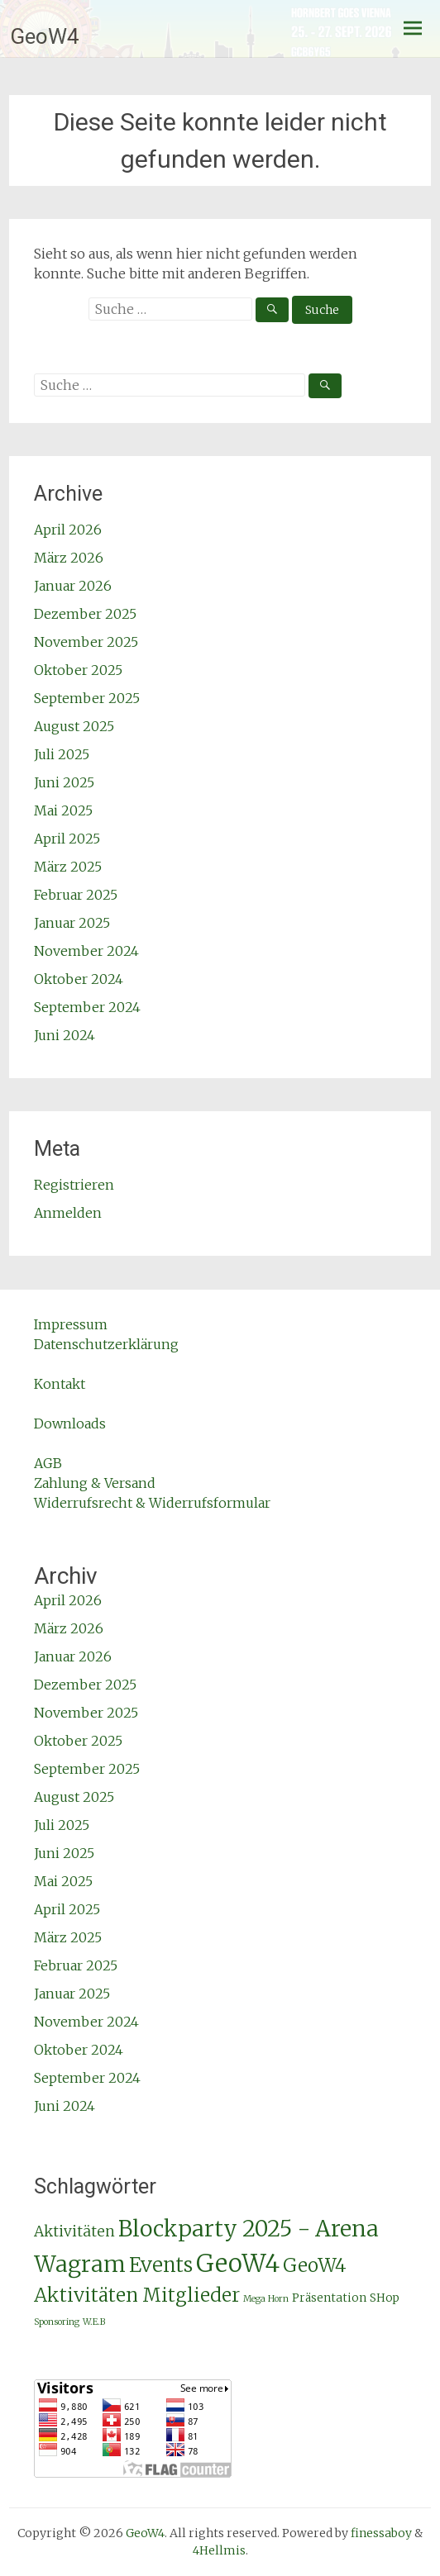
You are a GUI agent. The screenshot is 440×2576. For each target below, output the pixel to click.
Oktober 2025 (78, 670)
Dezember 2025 (85, 614)
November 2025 (86, 642)
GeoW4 (44, 36)
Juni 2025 (64, 782)
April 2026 (68, 529)
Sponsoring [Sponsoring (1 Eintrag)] (56, 2322)
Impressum (71, 1324)
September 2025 (87, 698)
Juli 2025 (61, 754)
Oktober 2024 (78, 979)
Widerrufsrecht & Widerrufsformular (152, 1503)
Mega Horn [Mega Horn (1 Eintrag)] (266, 2298)
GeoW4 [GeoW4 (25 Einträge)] (238, 2263)
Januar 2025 (72, 923)
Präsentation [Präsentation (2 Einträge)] (329, 2298)
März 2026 (68, 557)
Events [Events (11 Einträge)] (161, 2265)
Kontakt (59, 1384)
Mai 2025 (63, 810)
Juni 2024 (64, 1035)
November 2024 (86, 951)
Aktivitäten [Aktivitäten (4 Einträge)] (74, 2231)
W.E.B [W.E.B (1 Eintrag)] (94, 2322)
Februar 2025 (75, 894)
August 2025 (74, 726)
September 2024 (87, 1007)
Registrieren (74, 1184)
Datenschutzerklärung (106, 1344)
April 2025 (67, 838)
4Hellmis (219, 2550)
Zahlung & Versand (94, 1483)
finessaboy (381, 2533)
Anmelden (68, 1213)
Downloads (70, 1423)
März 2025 (68, 866)
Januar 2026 (73, 585)
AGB (48, 1463)
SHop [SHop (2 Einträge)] (384, 2298)
